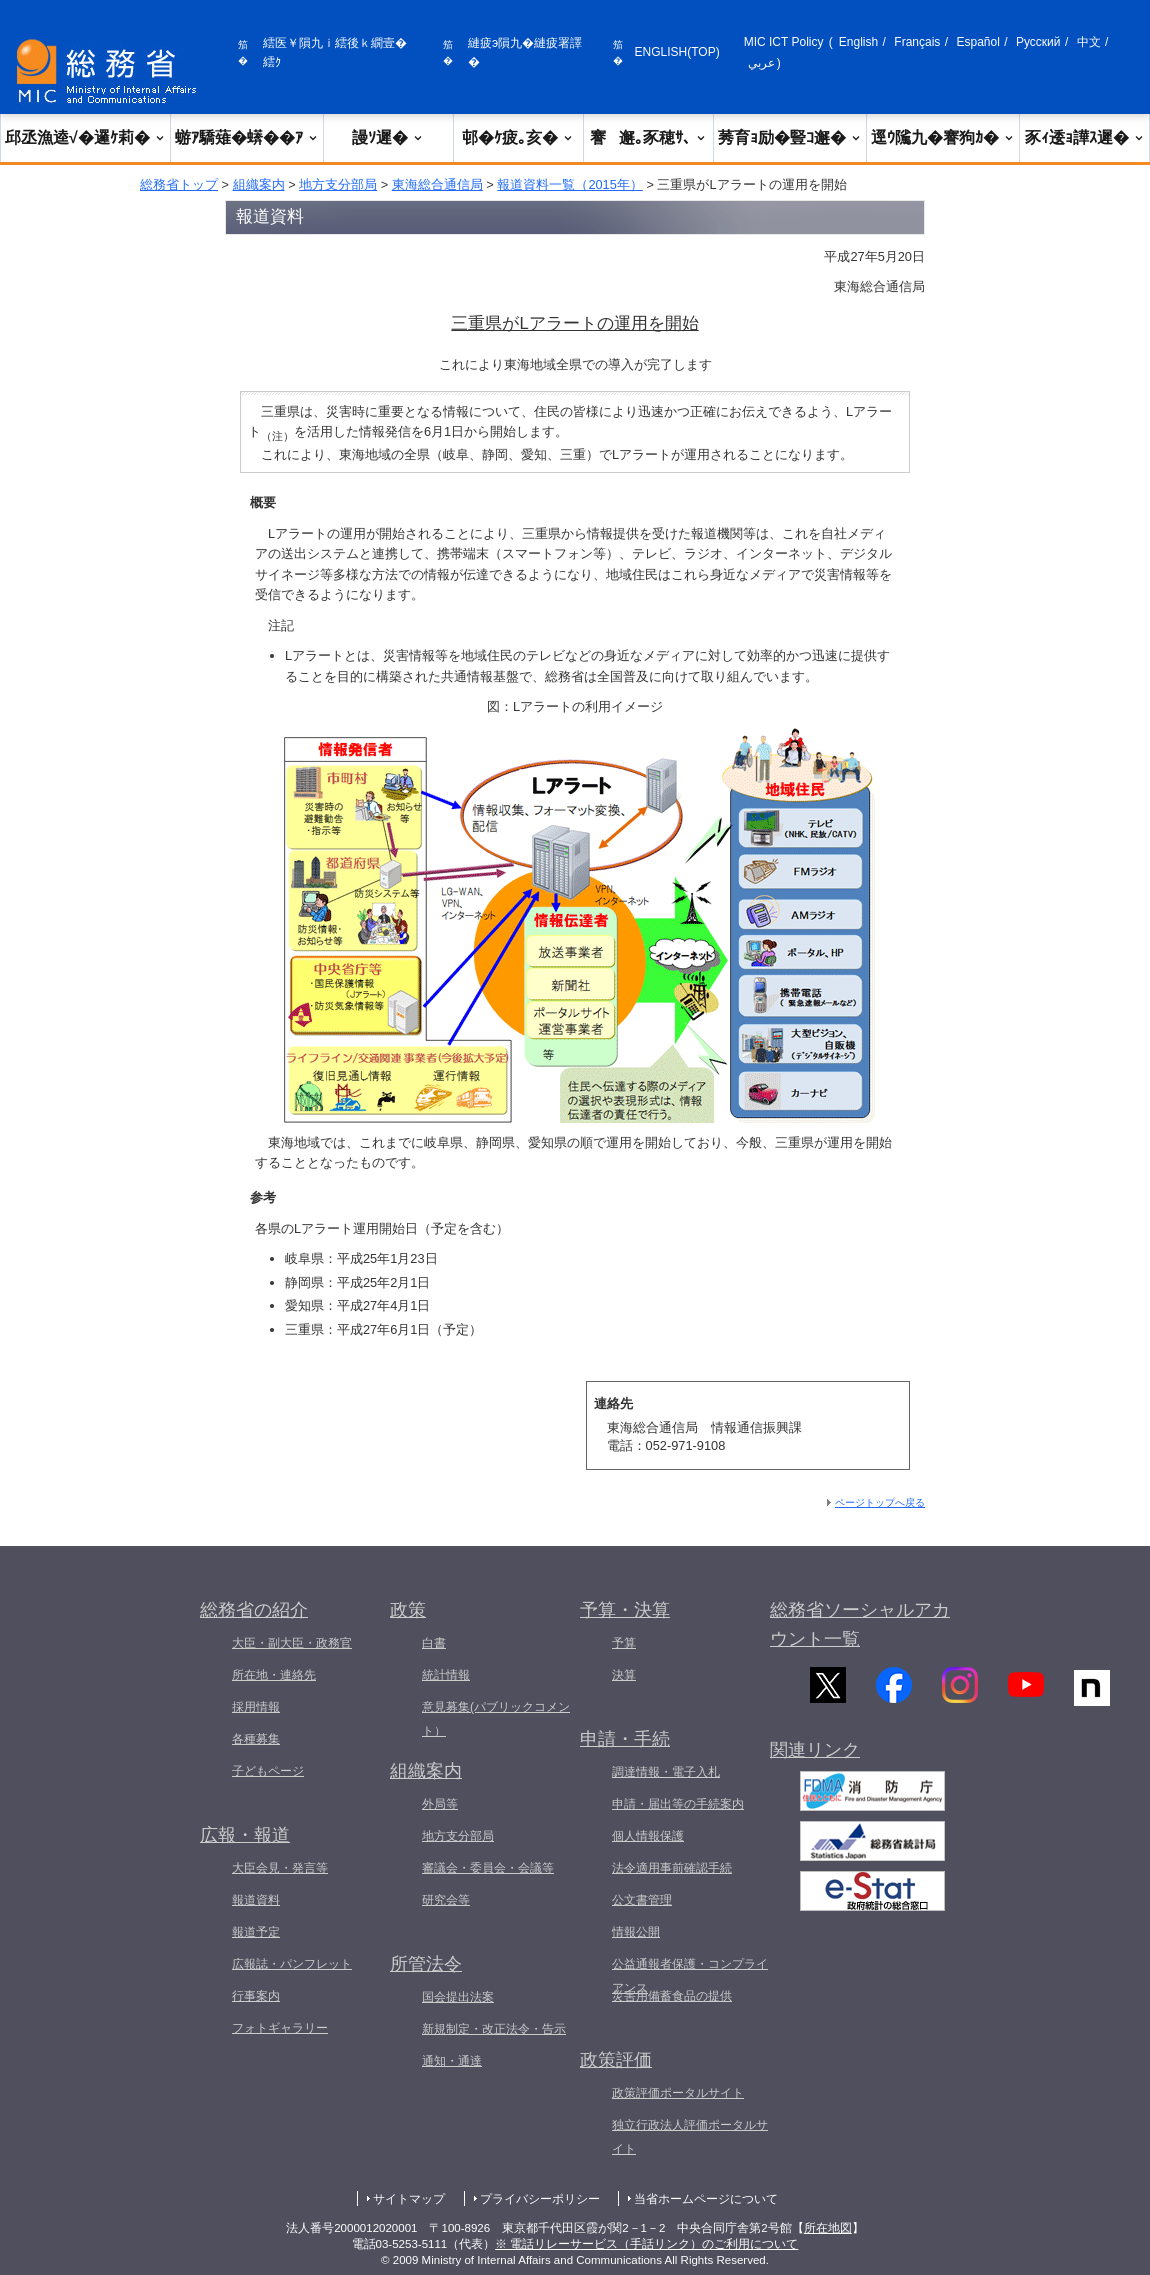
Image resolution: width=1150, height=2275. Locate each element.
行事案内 (256, 1996)
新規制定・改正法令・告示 (494, 2029)
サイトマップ (409, 2199)
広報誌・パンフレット (292, 1964)
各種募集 (256, 1739)
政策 (408, 1610)
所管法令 (426, 1964)
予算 (624, 1643)
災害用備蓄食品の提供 (672, 1996)
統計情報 (446, 1675)
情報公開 (636, 1932)
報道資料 (256, 1900)
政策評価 (616, 2060)
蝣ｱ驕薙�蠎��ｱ (247, 137)
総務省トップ (179, 184)
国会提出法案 (458, 1997)
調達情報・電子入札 (666, 1772)
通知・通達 (452, 2061)
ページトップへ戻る (880, 1502)
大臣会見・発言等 (280, 1868)
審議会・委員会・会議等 (488, 1868)
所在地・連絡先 (274, 1675)
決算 (624, 1675)
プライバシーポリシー (540, 2199)
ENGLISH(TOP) (677, 52)
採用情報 (256, 1707)
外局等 (440, 1804)
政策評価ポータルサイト (678, 2093)
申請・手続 (625, 1739)
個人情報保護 (648, 1836)
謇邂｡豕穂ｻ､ (648, 137)
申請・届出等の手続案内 (678, 1804)
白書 (434, 1643)
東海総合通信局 (437, 184)
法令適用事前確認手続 (672, 1868)
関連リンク (815, 1766)
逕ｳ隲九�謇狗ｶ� (943, 137)
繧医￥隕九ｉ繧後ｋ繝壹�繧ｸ (335, 52)
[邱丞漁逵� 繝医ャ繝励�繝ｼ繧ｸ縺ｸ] (111, 71)
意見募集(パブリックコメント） (496, 1719)
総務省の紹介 (254, 1610)
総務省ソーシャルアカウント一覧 (860, 1624)
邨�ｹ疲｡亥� (518, 137)
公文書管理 (642, 1900)
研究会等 (446, 1900)
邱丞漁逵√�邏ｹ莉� (85, 137)
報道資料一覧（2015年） (569, 184)
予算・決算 (625, 1610)
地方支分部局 (338, 184)
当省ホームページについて (706, 2199)
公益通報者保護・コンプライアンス (690, 1976)
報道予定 (256, 1932)
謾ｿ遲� (388, 137)
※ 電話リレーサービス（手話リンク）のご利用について (646, 2244)
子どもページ (268, 1771)
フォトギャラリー (280, 2028)
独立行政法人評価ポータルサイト (690, 2137)
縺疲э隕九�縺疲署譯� (525, 52)
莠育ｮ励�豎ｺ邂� (790, 137)
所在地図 (828, 2228)
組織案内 (259, 184)
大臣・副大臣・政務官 (292, 1643)
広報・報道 (245, 1835)
